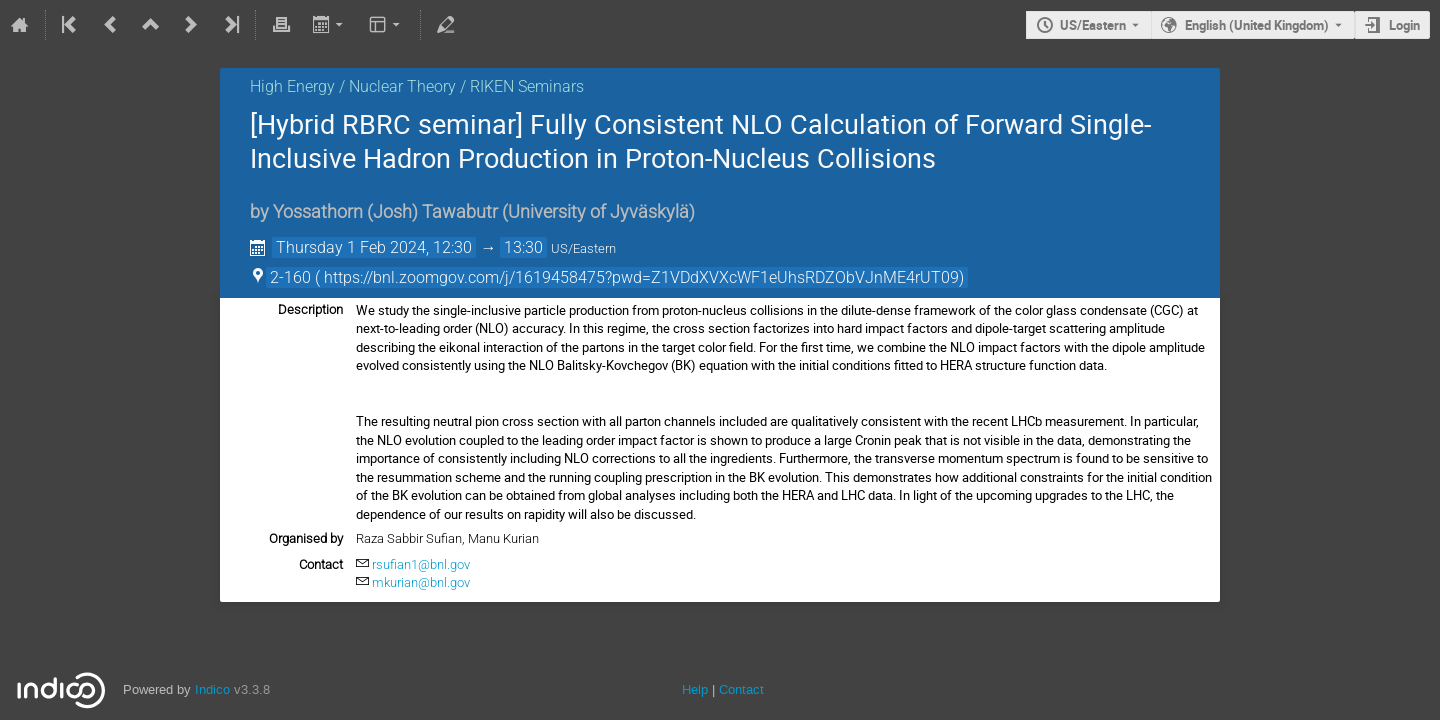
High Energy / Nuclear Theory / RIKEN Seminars (417, 86)
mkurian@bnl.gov (421, 582)
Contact (741, 689)
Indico (212, 689)
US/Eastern (1093, 25)
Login (1404, 25)
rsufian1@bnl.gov (421, 564)
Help (695, 689)
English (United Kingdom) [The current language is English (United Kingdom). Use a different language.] (1257, 25)
